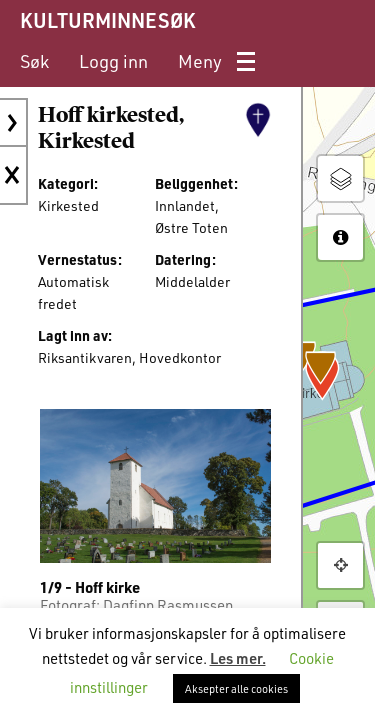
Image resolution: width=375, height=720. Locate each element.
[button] (340, 565)
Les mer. (238, 658)
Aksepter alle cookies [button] (236, 688)
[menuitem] (34, 61)
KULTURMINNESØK (107, 20)
